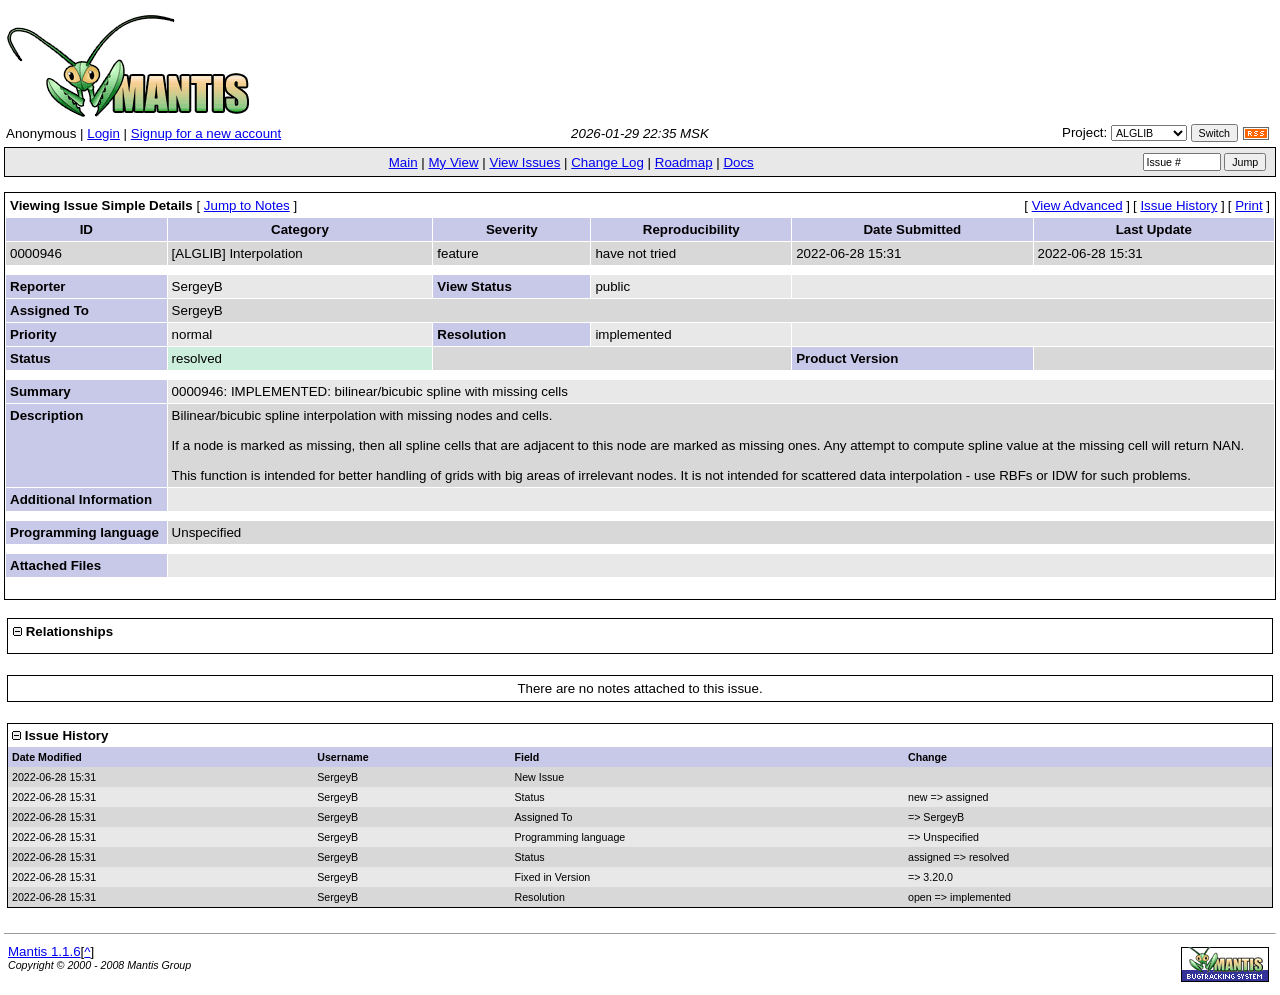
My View (453, 162)
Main (403, 162)
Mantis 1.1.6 (44, 951)
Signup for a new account (206, 133)
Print (1248, 205)
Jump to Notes (247, 205)
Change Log (607, 162)
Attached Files (55, 565)
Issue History (1178, 205)
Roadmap (684, 162)
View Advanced (1077, 205)
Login (103, 133)
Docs (738, 162)
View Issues (524, 162)
